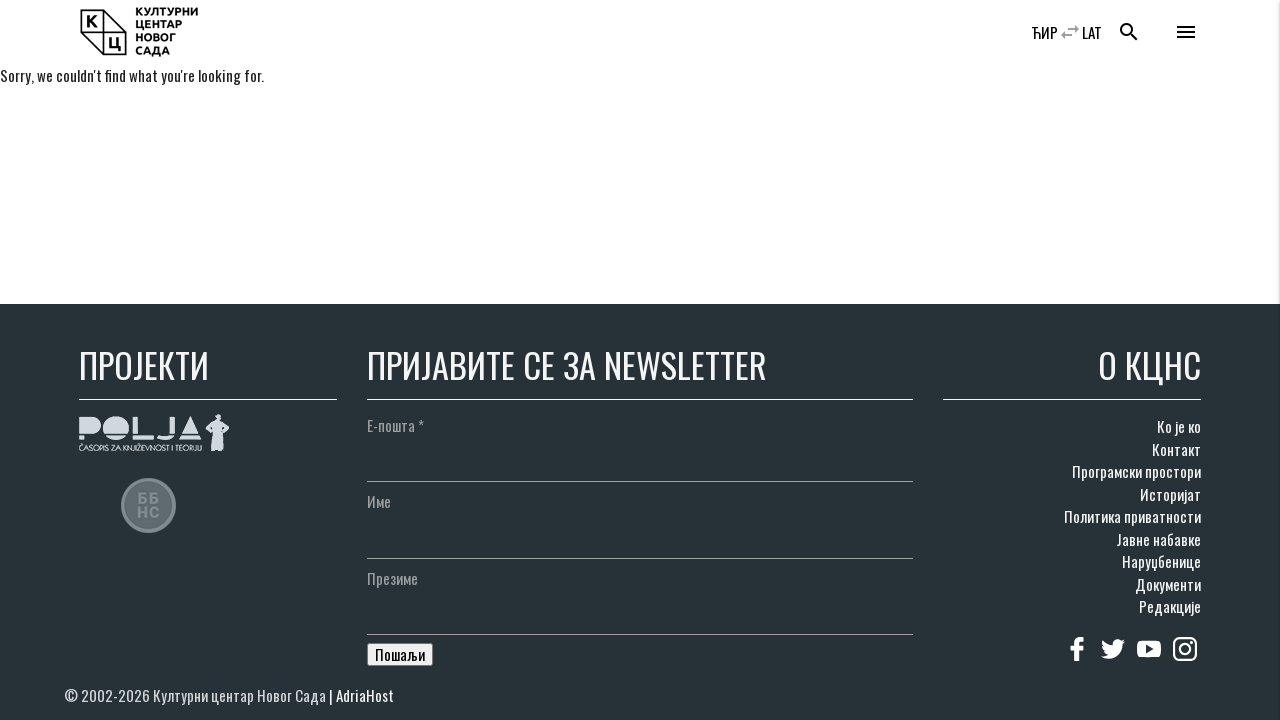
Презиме (392, 578)
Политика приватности (1132, 516)
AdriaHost (365, 695)
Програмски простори (1136, 471)
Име (379, 501)
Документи (1168, 584)
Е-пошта (395, 425)
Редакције (1170, 606)
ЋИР (1044, 32)
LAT (1092, 32)
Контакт (1176, 449)
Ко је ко (1179, 426)
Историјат (1170, 494)
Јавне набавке (1158, 539)
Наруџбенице (1161, 561)
